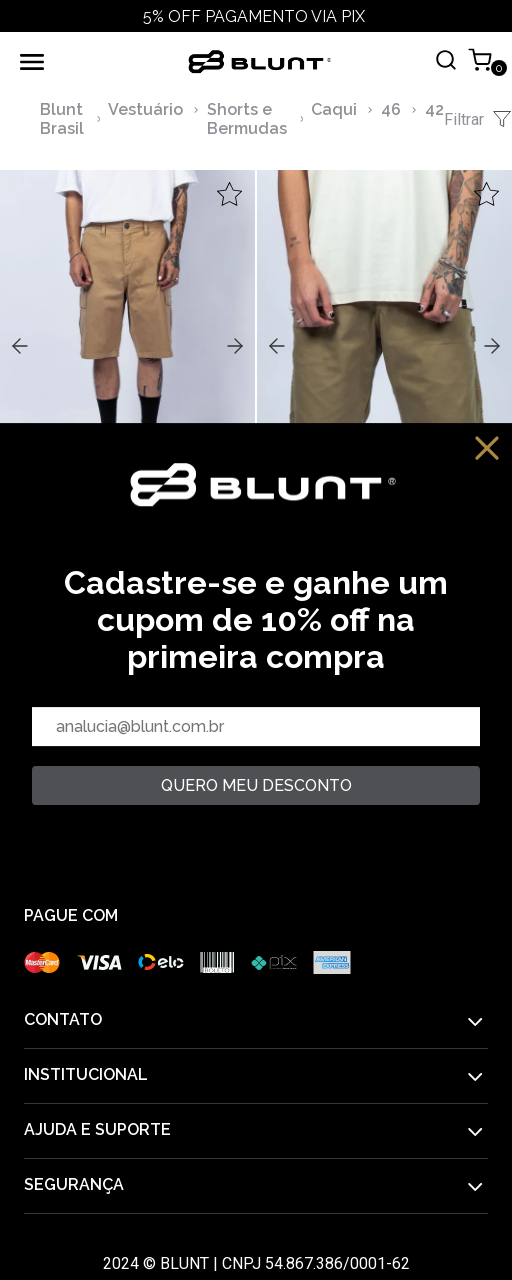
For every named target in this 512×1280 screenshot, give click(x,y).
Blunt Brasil (62, 119)
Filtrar (478, 119)
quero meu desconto (256, 785)
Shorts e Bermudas (247, 119)
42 (434, 109)
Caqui (334, 109)
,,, (127, 343)
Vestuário (145, 109)
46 (391, 109)
